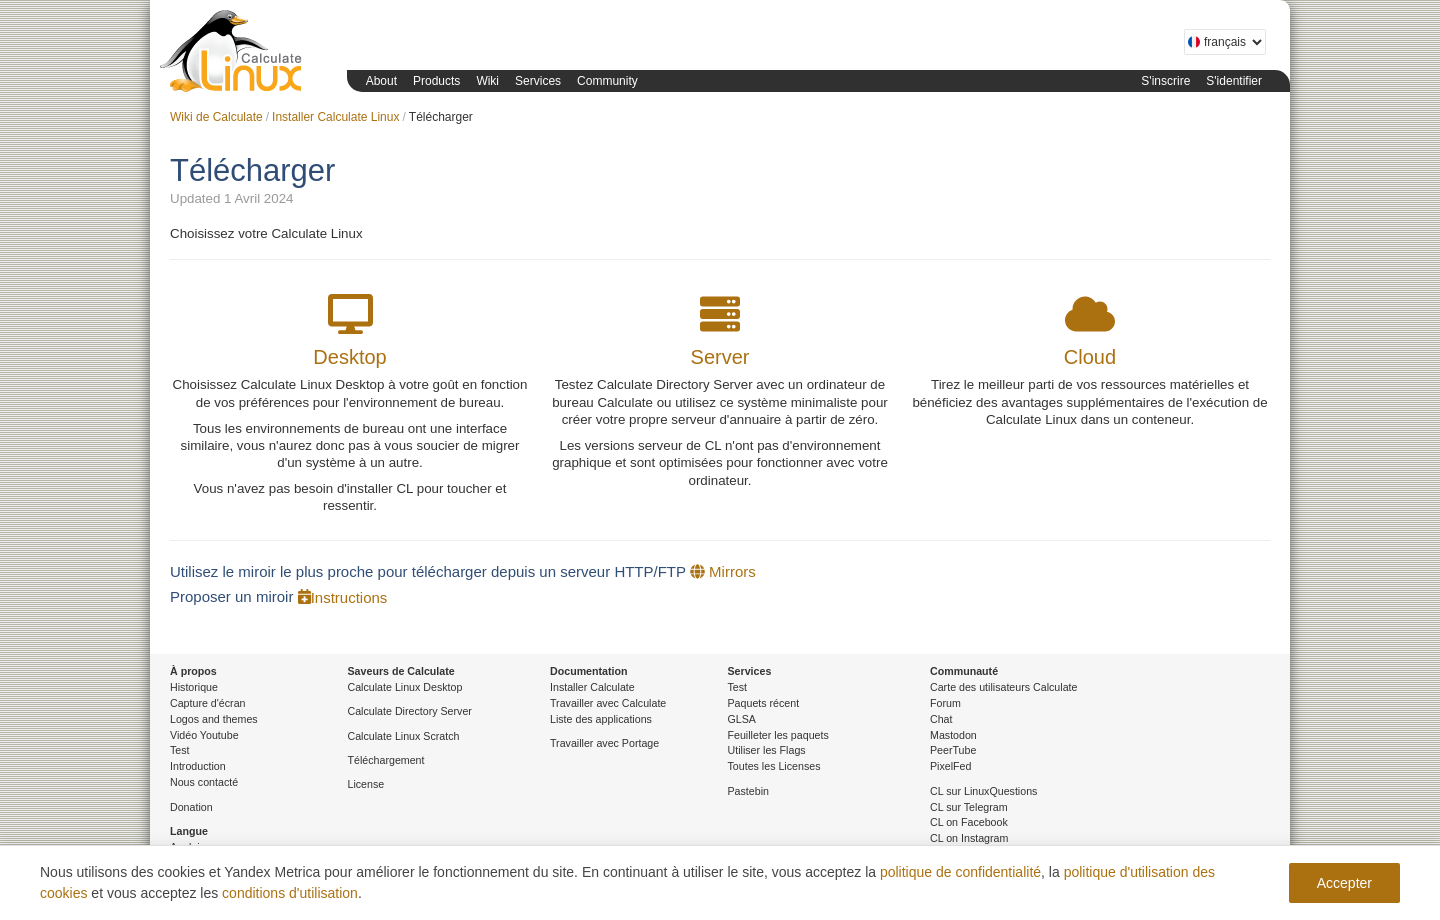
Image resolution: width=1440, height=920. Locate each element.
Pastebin (748, 791)
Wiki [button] (487, 81)
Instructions (343, 597)
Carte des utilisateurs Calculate (1003, 687)
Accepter (1344, 883)
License (366, 784)
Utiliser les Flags (767, 750)
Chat (941, 719)
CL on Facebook (969, 822)
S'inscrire (1165, 81)
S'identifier (1234, 81)
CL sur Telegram (969, 807)
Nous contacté (204, 782)
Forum (945, 703)
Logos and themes (214, 719)
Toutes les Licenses (774, 766)
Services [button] (538, 81)
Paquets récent (764, 703)
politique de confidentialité (960, 872)
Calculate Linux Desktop (405, 687)
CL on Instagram (969, 838)
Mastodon (953, 735)
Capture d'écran (208, 703)
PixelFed (950, 766)
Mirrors (723, 571)
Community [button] (607, 81)
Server (720, 357)
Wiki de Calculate (216, 117)
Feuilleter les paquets (778, 735)
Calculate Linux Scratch (404, 736)
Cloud (1090, 357)
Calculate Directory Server (410, 711)
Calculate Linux (235, 55)
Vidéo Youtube (204, 735)
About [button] (381, 81)
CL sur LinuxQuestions (983, 791)
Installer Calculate (592, 687)
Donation (191, 807)
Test (180, 750)
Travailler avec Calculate (608, 703)
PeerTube (953, 750)
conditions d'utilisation (290, 893)
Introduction (198, 766)
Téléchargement (386, 760)
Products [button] (436, 81)
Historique (194, 687)
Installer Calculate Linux (335, 117)
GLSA (742, 719)
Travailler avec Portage (604, 743)
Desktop (349, 357)
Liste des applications (601, 719)
